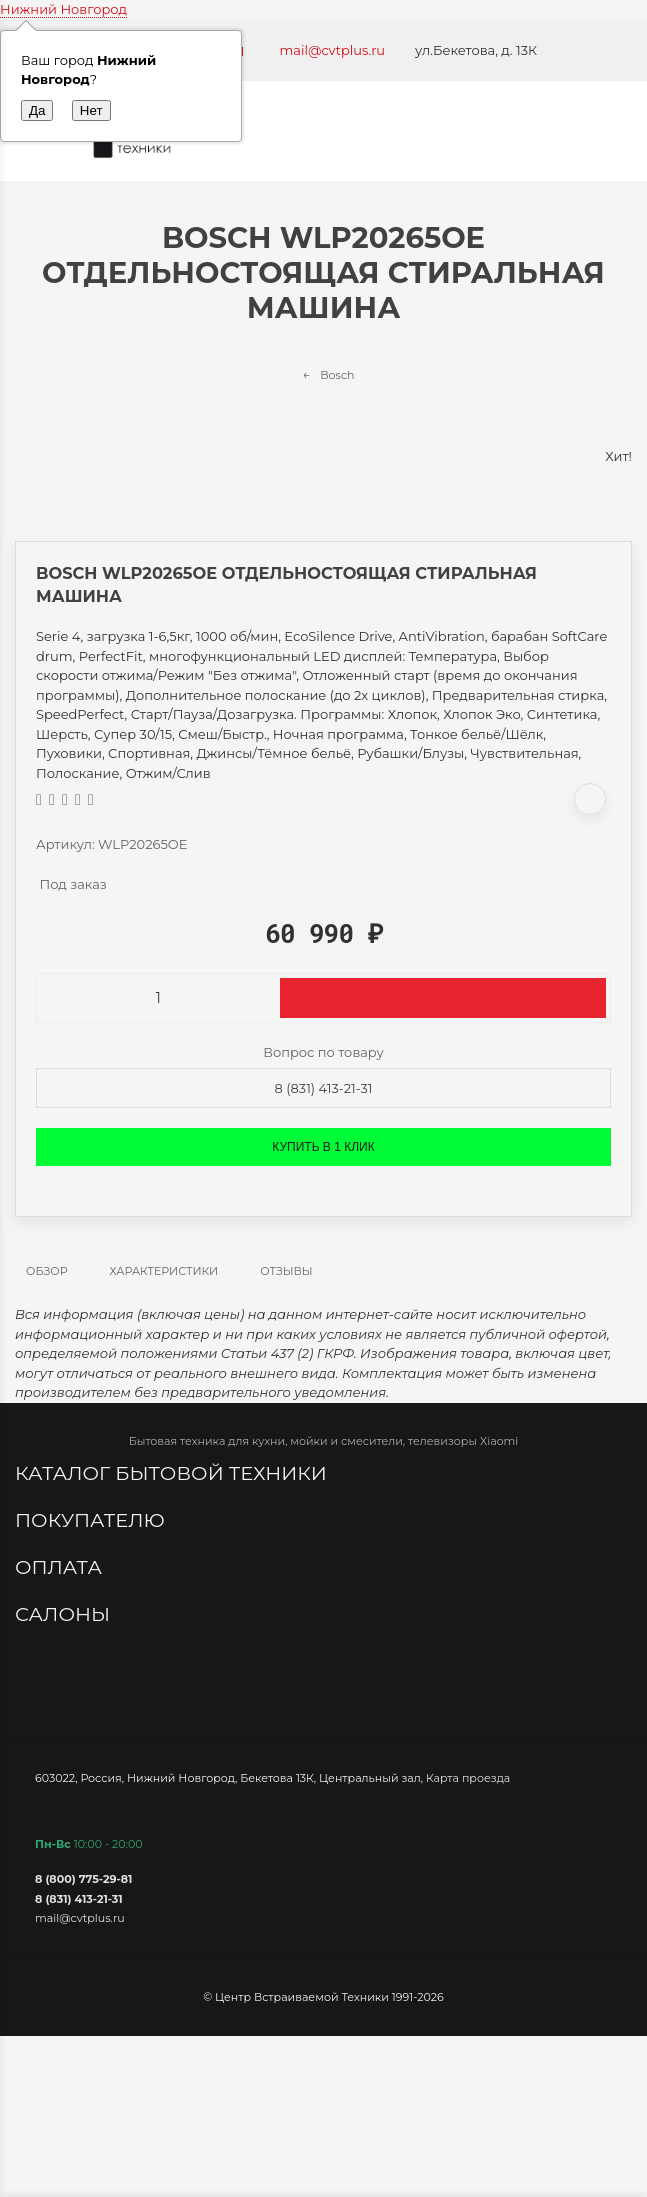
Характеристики (164, 1271)
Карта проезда (468, 1778)
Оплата (61, 1567)
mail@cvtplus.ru (333, 50)
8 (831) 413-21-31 (324, 1088)
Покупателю (92, 1520)
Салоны (65, 1614)
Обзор (47, 1271)
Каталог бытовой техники (173, 1473)
